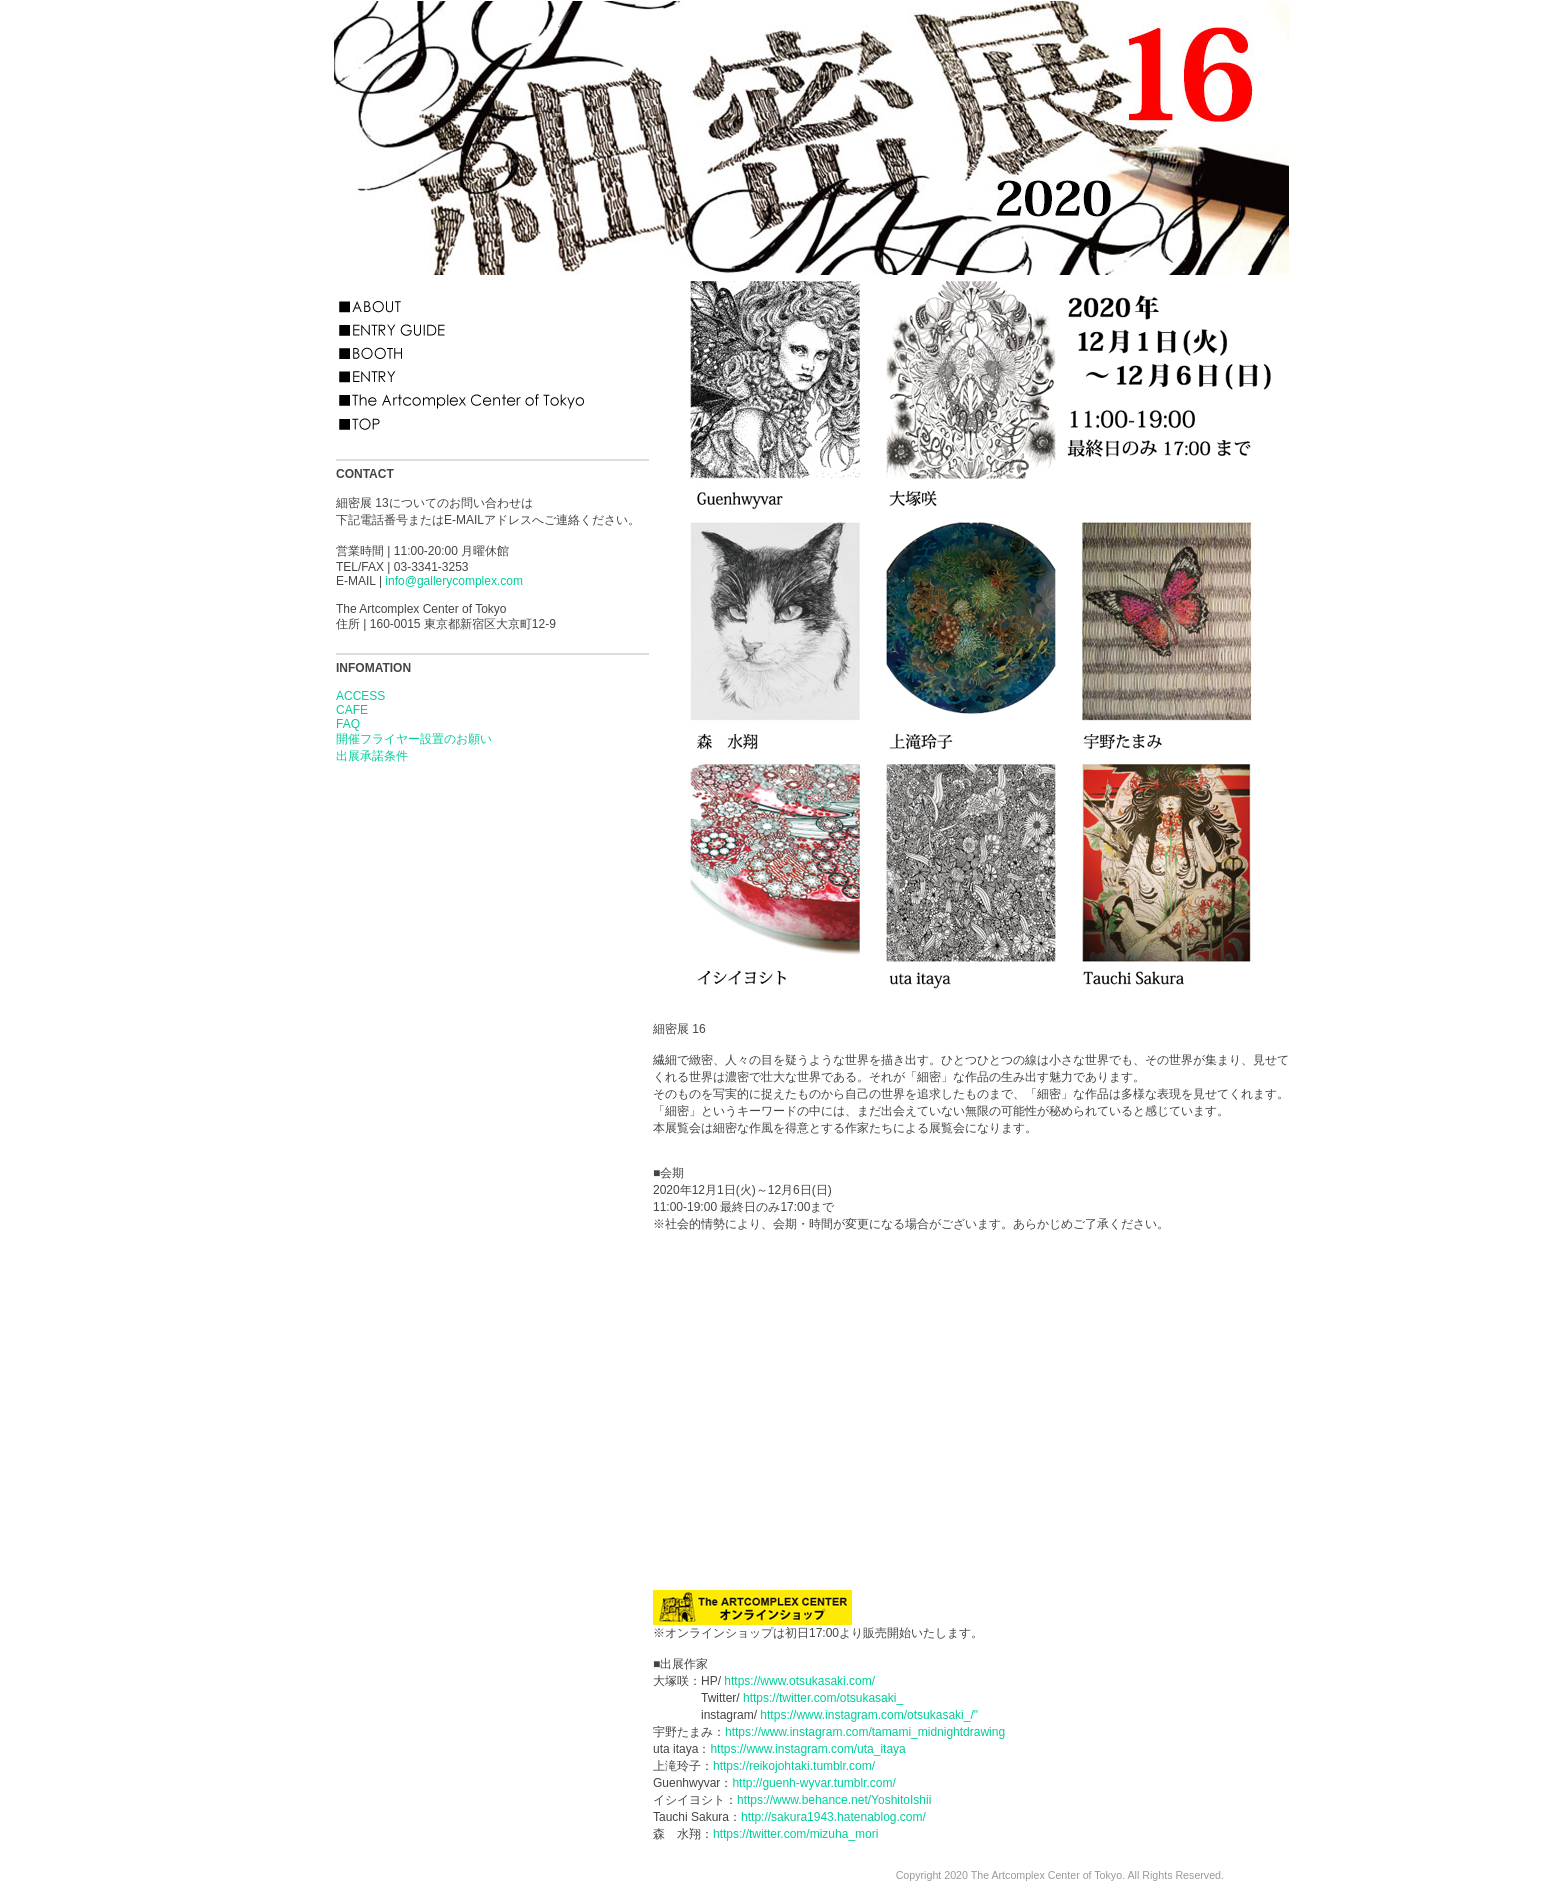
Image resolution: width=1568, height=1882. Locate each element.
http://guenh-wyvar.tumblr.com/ (813, 1783)
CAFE (352, 710)
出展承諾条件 (372, 756)
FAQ (348, 724)
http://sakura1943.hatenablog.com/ (833, 1817)
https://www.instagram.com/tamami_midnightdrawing (865, 1732)
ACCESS (360, 696)
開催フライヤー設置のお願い (414, 739)
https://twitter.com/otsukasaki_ (823, 1698)
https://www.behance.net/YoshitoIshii (834, 1800)
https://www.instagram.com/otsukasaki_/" (869, 1715)
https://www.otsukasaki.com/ (799, 1681)
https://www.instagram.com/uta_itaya (807, 1749)
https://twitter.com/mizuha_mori (795, 1834)
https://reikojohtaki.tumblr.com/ (794, 1766)
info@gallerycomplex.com (454, 581)
